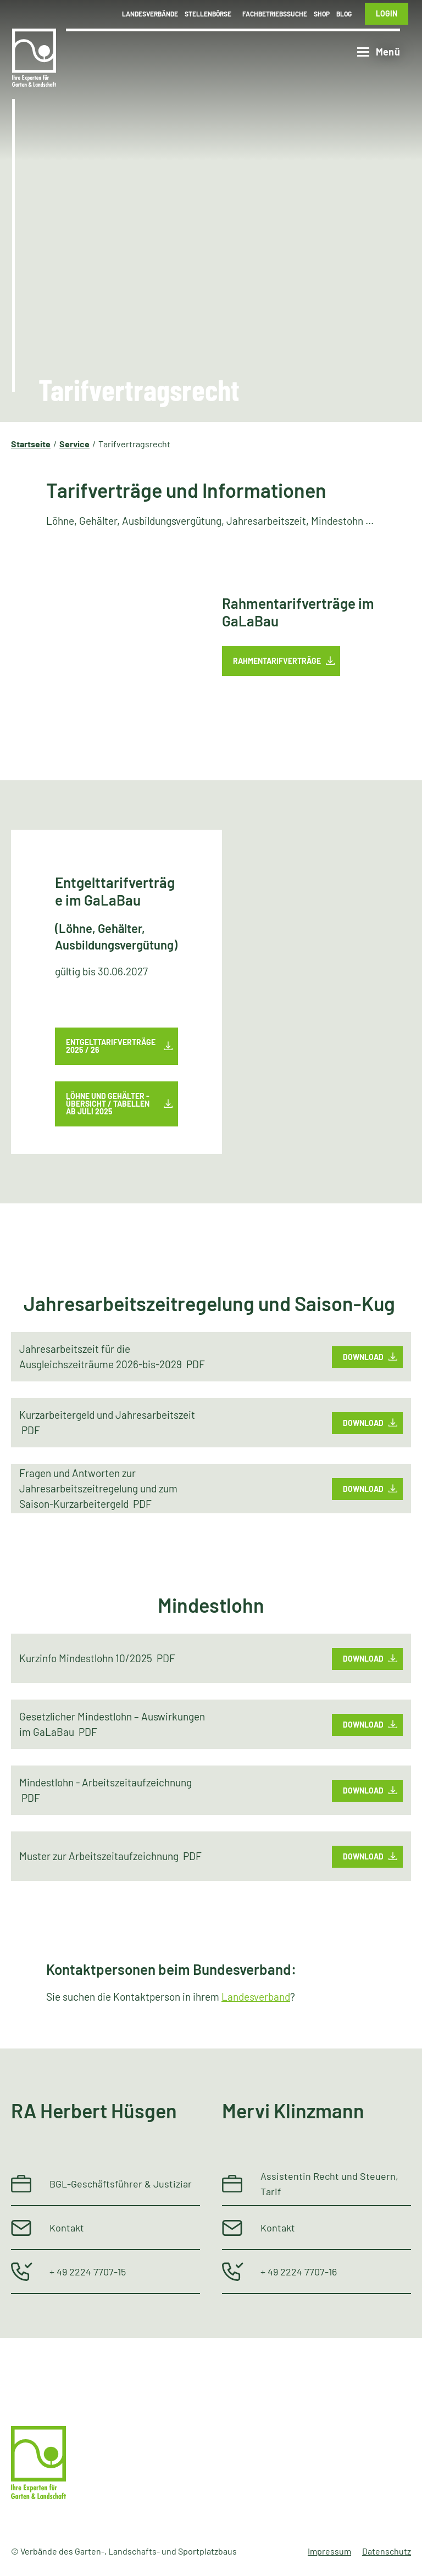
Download (363, 1356)
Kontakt (66, 2228)
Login (386, 13)
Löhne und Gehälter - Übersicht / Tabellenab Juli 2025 (107, 1103)
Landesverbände (150, 14)
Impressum (329, 2551)
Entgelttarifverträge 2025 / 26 (111, 1045)
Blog (344, 14)
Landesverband (255, 1996)
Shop (322, 14)
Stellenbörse (208, 14)
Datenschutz (386, 2551)
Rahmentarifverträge (277, 660)
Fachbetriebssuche (274, 14)
